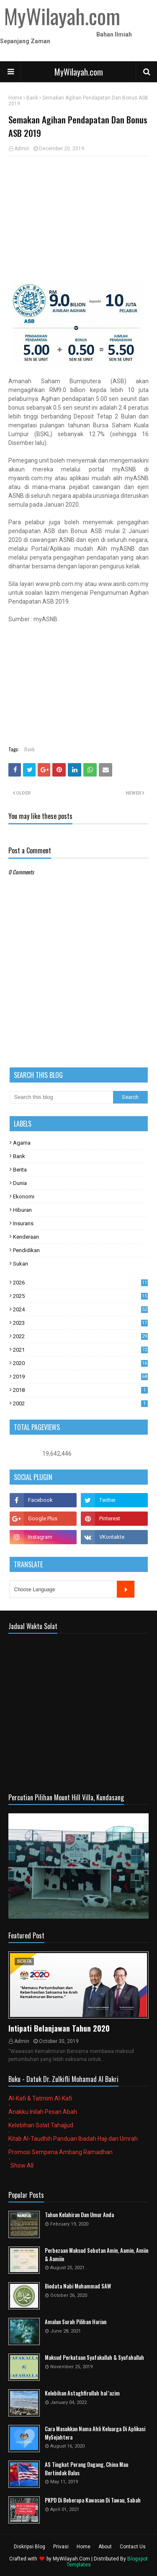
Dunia (20, 1183)
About (105, 2547)
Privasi (61, 2547)
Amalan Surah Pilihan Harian (75, 2322)
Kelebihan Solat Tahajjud (40, 2125)
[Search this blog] (61, 1097)
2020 (80, 1363)
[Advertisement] (78, 217)
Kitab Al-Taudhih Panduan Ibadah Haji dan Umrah (73, 2138)
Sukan (20, 1264)
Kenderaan (26, 1237)
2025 (80, 1296)
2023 (80, 1323)
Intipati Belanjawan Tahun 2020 (59, 2028)
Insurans (23, 1223)
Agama (22, 1143)
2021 (80, 1350)
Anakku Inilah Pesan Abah (42, 2111)
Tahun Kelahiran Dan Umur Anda (79, 2215)
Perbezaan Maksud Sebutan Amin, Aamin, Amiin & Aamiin (96, 2254)
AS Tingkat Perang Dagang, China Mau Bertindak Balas (86, 2469)
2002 (80, 1403)
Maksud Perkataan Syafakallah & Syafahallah (94, 2358)
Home (15, 98)
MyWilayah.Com (71, 2559)
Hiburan (22, 1210)
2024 (80, 1309)
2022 (80, 1336)
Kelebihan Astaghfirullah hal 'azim (82, 2393)
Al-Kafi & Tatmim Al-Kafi (40, 2098)
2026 (80, 1282)
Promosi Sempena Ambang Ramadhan (60, 2152)
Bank (32, 98)
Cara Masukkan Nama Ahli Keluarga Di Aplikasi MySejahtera (95, 2433)
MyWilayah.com (78, 71)
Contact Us (133, 2547)
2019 (80, 1376)
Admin (21, 149)
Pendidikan (26, 1250)
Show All (21, 2165)
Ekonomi (23, 1196)
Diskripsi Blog (29, 2547)
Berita (20, 1169)
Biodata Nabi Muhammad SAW (78, 2286)
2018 (80, 1390)
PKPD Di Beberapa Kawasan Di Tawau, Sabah (93, 2500)
